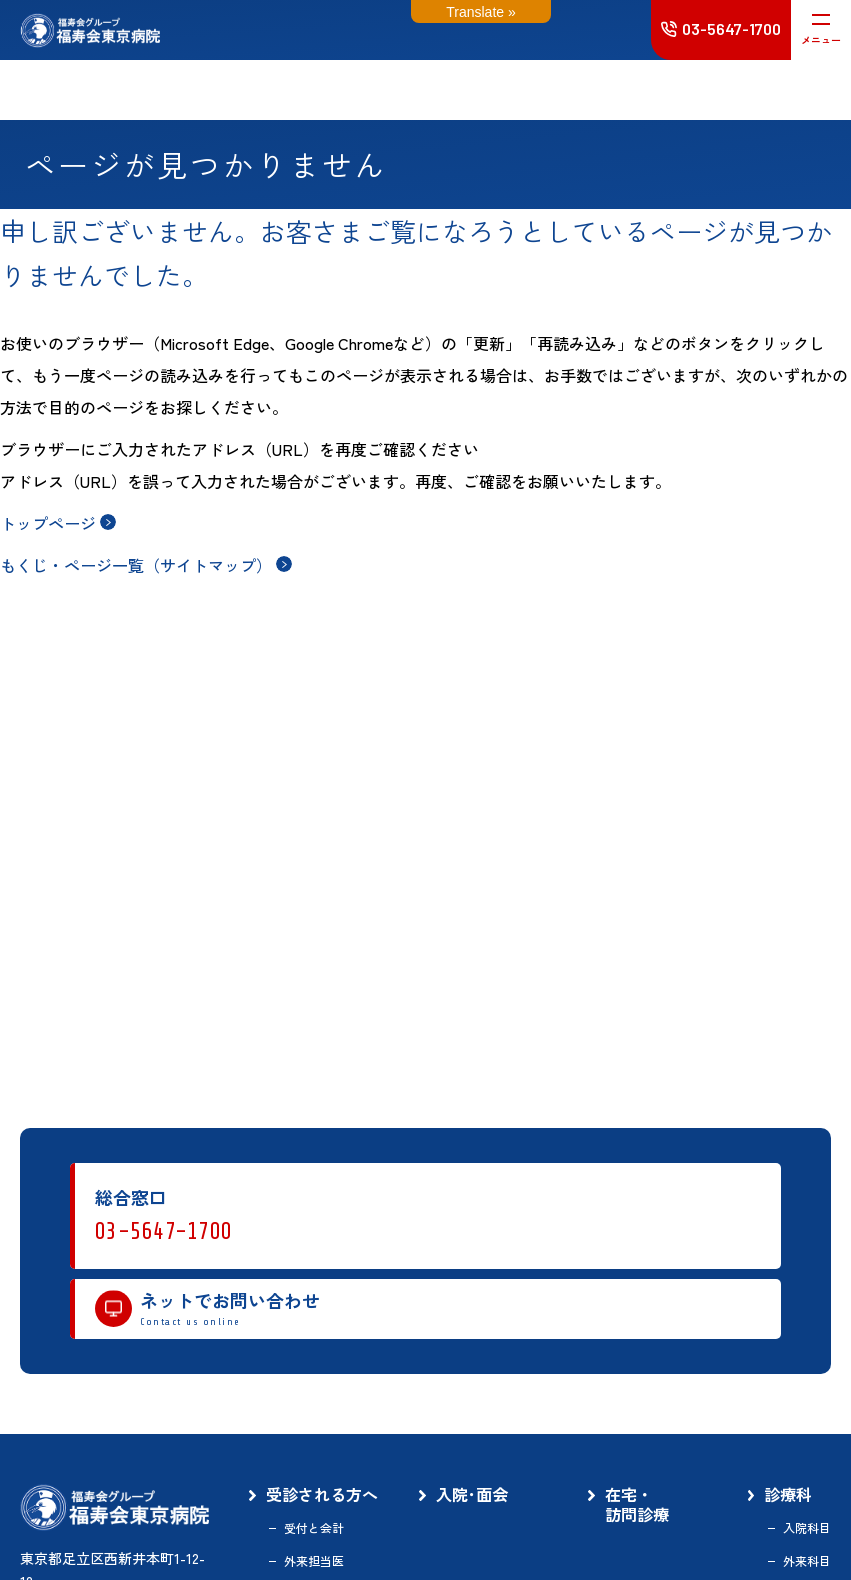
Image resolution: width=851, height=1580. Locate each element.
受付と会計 (314, 1528)
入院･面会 (472, 1494)
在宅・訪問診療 (637, 1505)
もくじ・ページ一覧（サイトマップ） (136, 565)
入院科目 (807, 1528)
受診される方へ (322, 1494)
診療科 (788, 1494)
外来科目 (807, 1561)
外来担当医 (314, 1561)
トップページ (48, 523)
